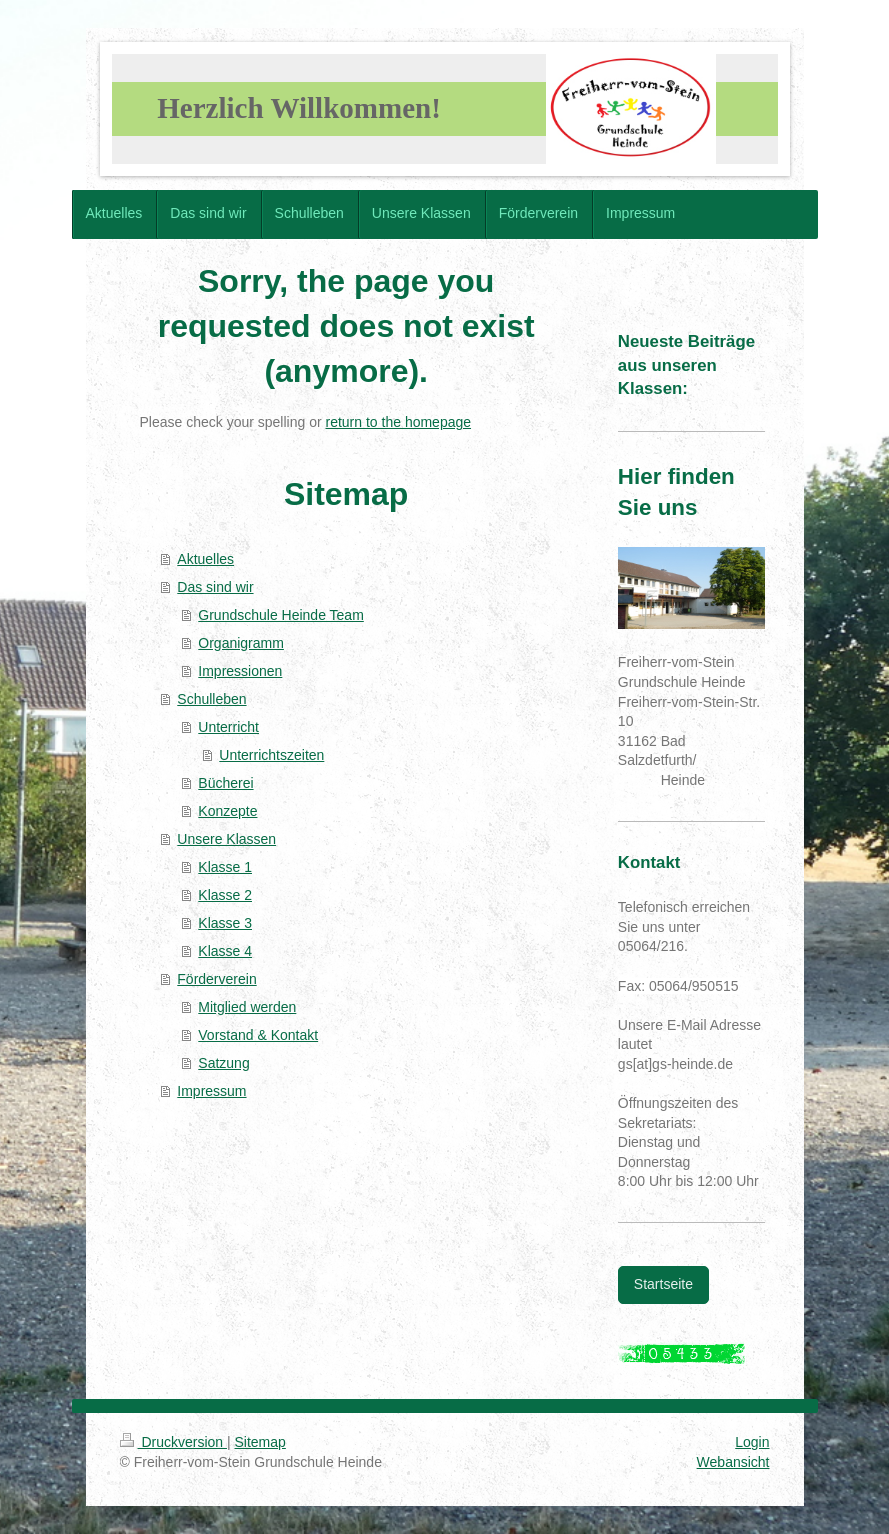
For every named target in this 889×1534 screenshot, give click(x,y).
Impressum (211, 1091)
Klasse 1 (225, 867)
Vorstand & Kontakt (258, 1035)
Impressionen (240, 671)
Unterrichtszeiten (271, 755)
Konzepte (227, 811)
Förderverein (216, 979)
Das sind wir (215, 587)
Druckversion (173, 1442)
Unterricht (228, 727)
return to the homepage (399, 422)
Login (752, 1442)
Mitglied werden (247, 1007)
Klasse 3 (225, 923)
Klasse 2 (225, 895)
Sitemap (260, 1442)
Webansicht (733, 1462)
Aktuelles (205, 559)
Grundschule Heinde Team (281, 615)
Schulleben (211, 699)
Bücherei (225, 783)
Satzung (223, 1063)
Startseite (663, 1284)
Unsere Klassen (226, 839)
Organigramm (241, 643)
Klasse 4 (225, 951)
